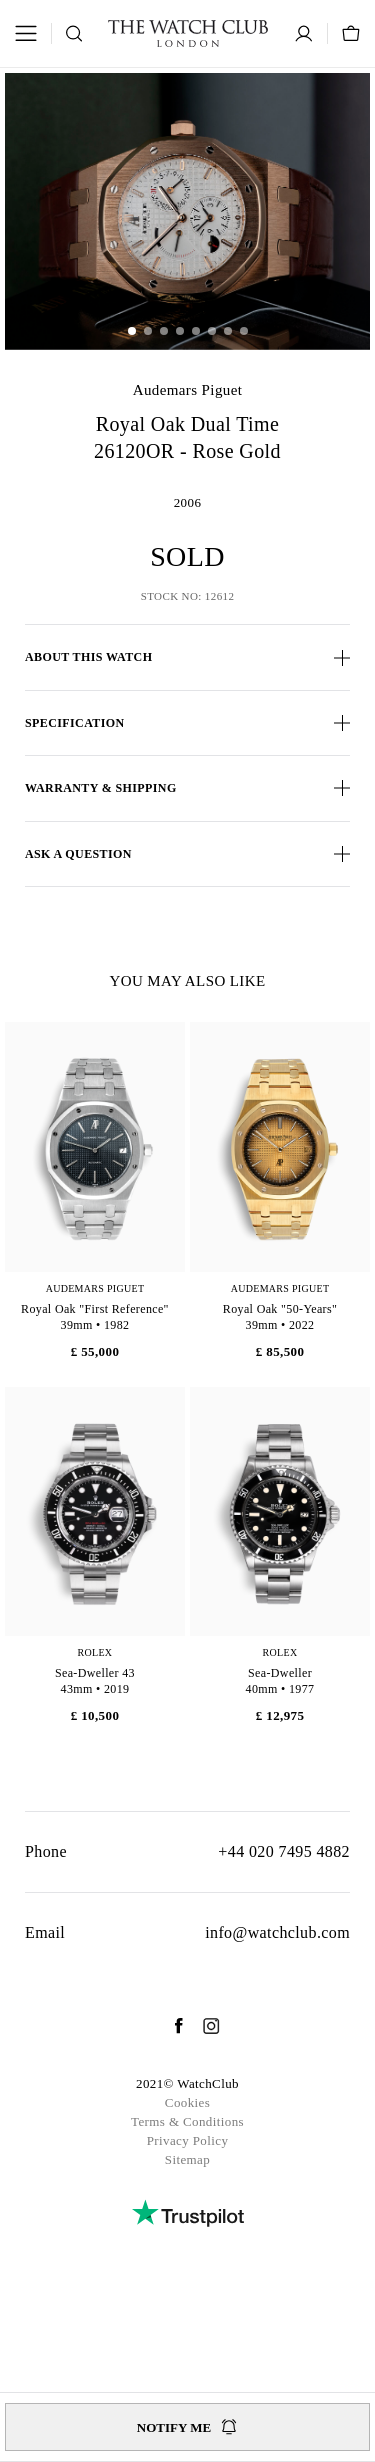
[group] (187, 211)
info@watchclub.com (277, 1932)
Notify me (187, 2427)
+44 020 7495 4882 (284, 1851)
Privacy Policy (188, 2140)
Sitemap (187, 2159)
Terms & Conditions (187, 2121)
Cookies (187, 2102)
